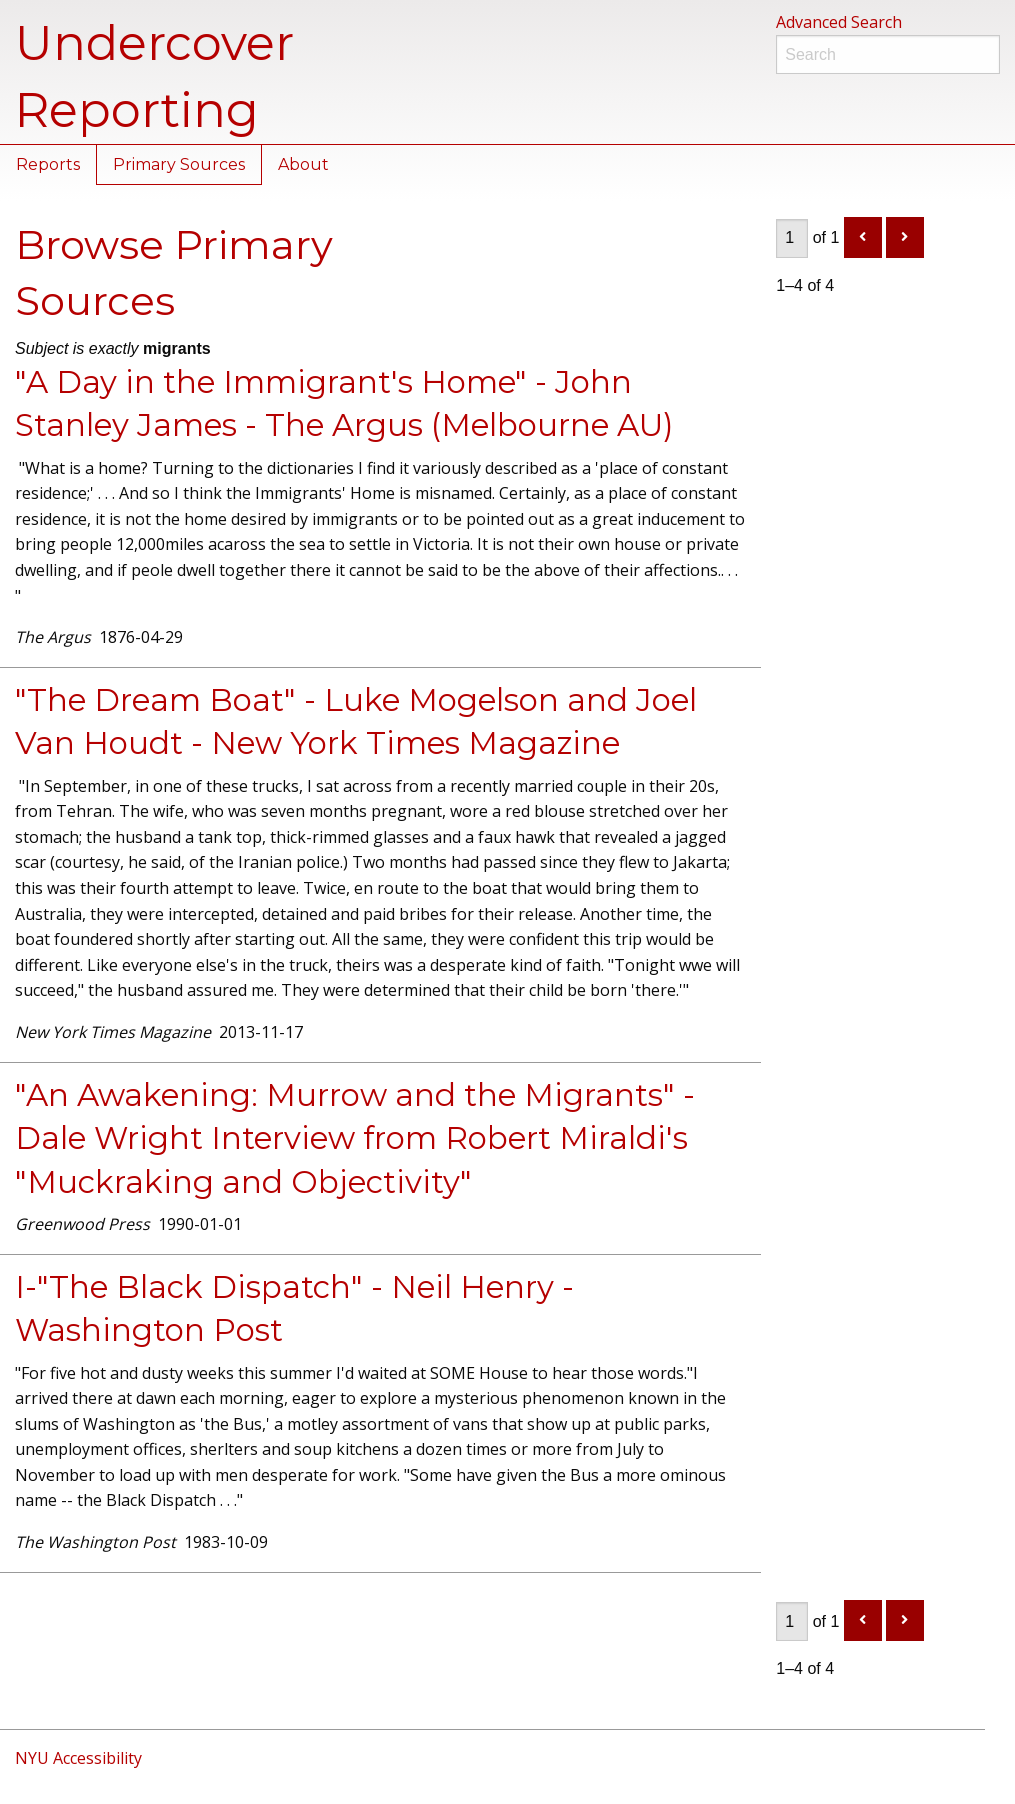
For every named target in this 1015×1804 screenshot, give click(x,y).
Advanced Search (839, 22)
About (303, 164)
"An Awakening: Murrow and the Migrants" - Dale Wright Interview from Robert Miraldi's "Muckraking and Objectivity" (355, 1138)
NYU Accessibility (78, 1758)
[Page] (792, 238)
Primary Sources (179, 164)
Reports (48, 164)
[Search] (888, 54)
